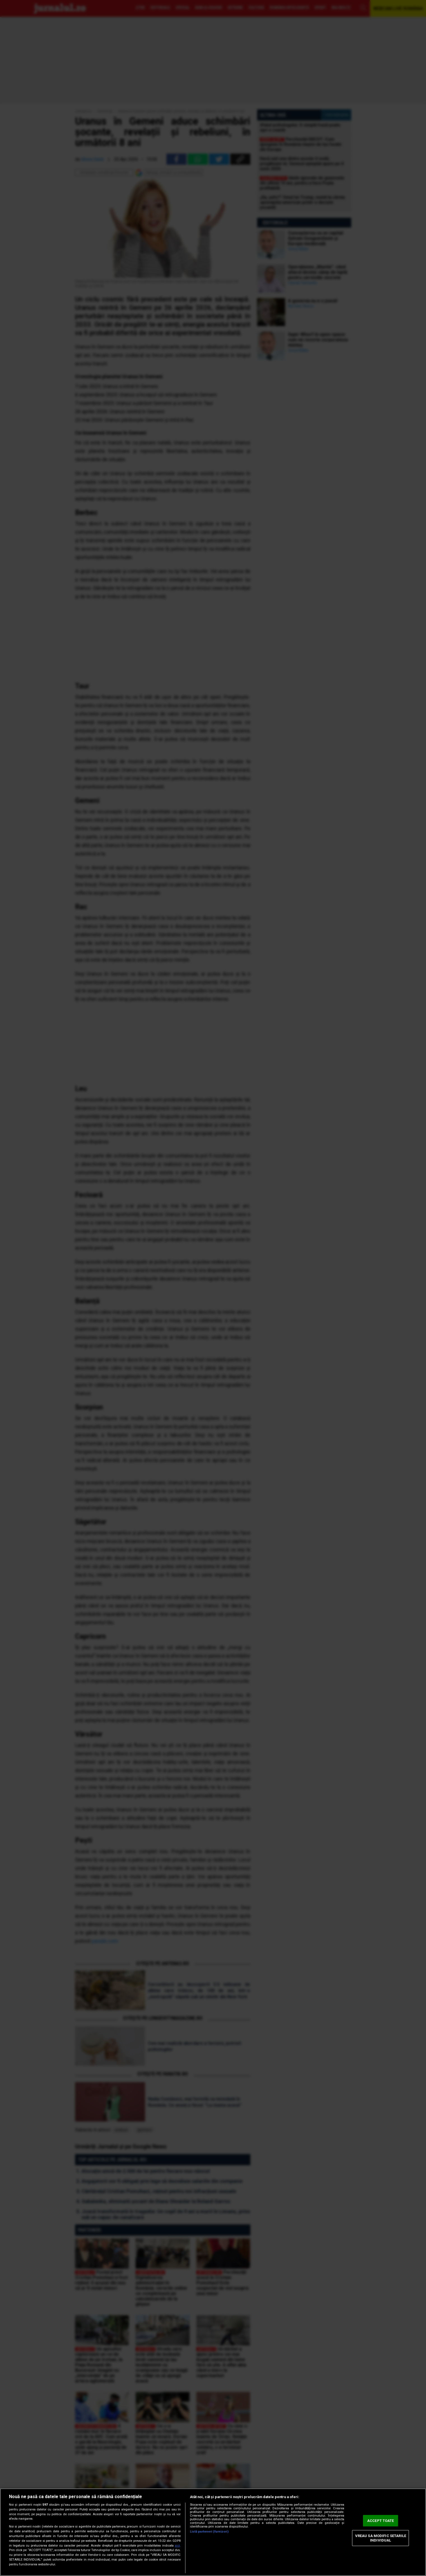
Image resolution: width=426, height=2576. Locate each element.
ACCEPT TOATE (380, 2521)
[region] (213, 2532)
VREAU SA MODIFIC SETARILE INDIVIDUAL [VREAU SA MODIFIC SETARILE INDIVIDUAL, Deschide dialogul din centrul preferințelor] (380, 2538)
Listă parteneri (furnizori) (209, 2531)
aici (177, 2545)
